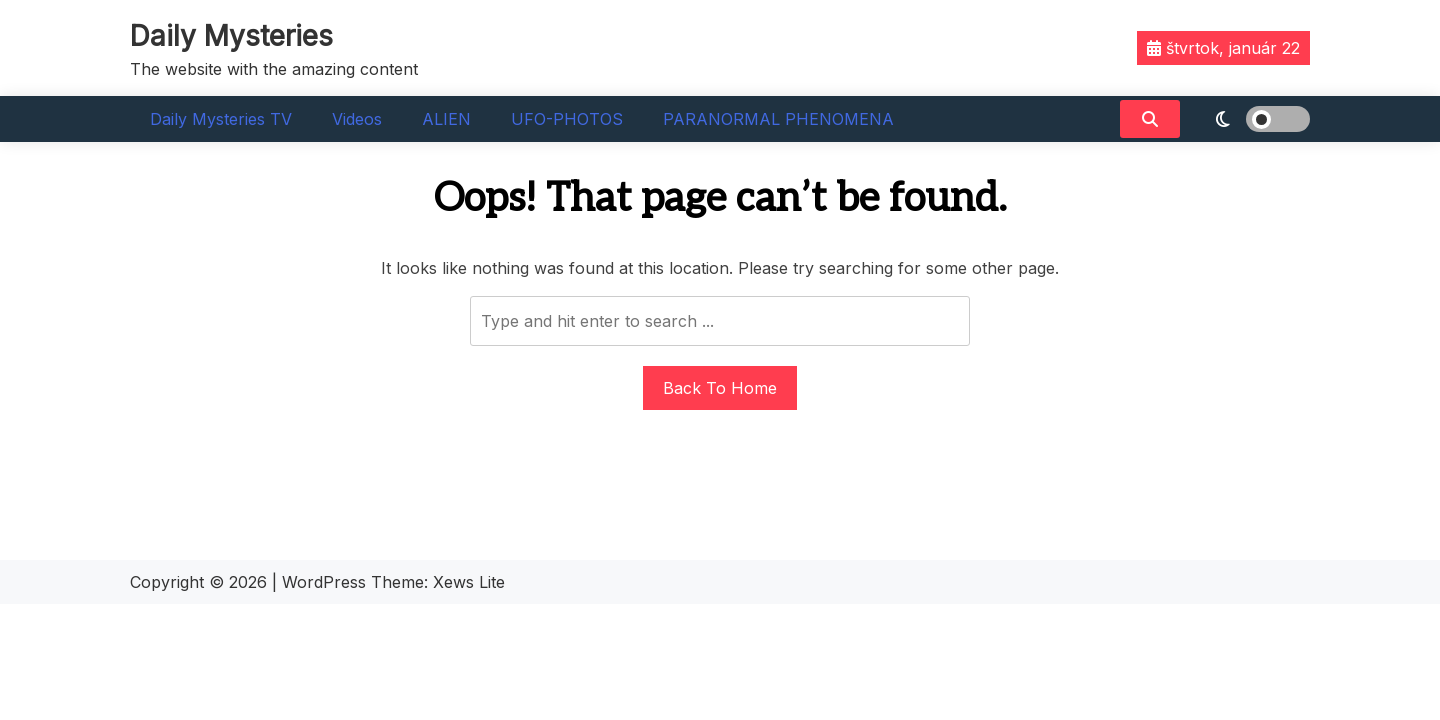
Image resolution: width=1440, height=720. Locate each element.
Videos (357, 119)
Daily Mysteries (231, 36)
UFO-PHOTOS (567, 119)
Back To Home (720, 388)
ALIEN (446, 119)
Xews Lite (469, 582)
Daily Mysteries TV (221, 119)
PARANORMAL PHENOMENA (778, 119)
